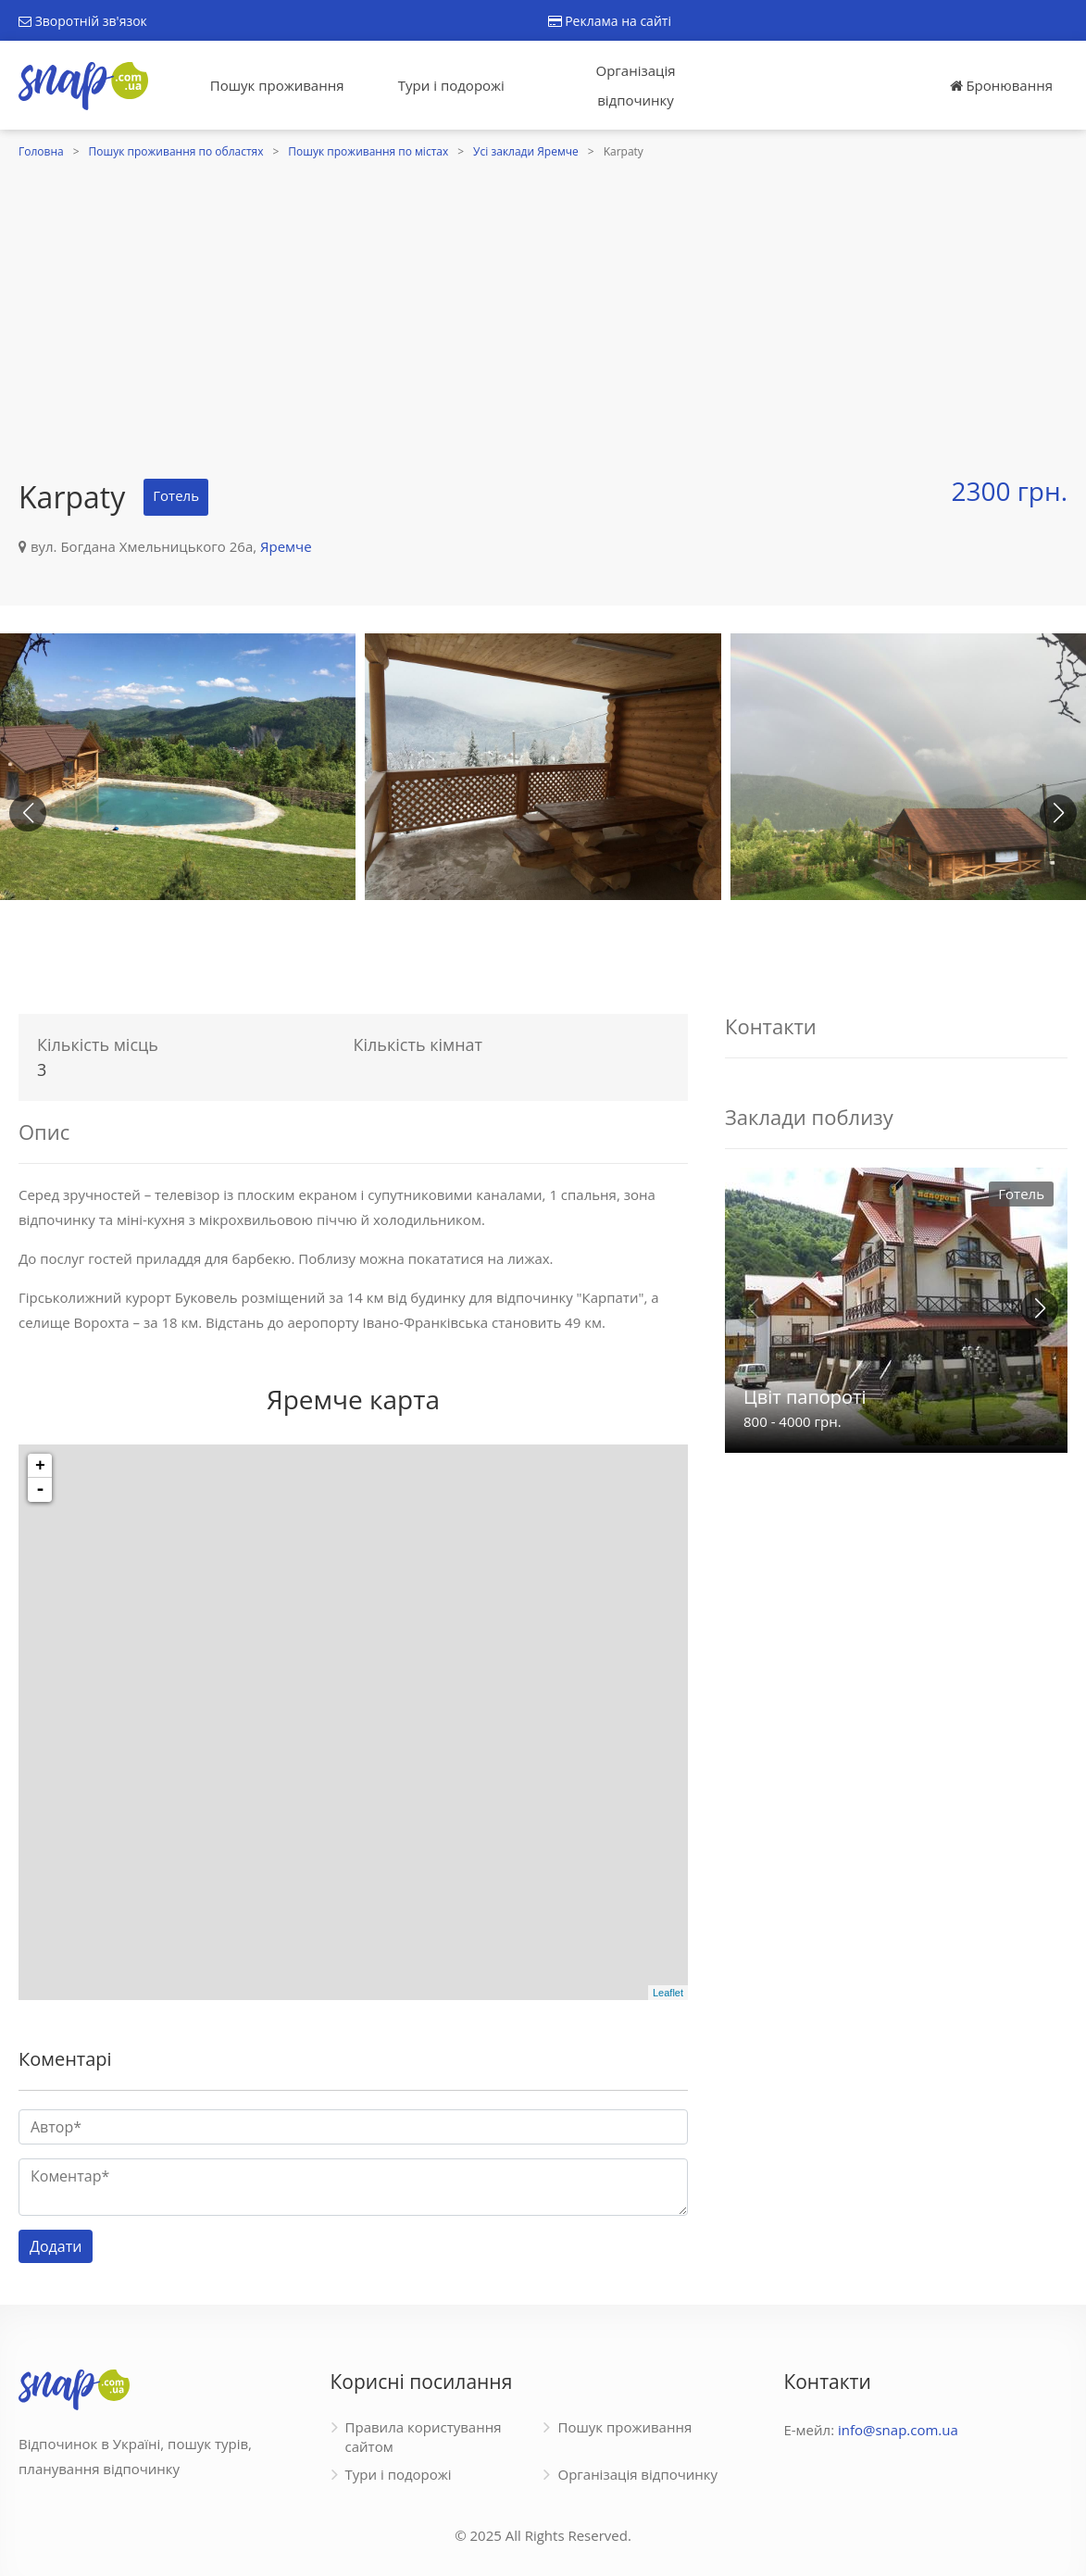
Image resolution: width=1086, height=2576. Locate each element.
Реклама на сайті (609, 21)
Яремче (286, 546)
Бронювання (1001, 85)
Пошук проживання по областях (176, 151)
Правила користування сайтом (423, 2437)
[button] (1058, 813)
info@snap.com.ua (898, 2429)
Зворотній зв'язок (83, 21)
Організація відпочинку (636, 85)
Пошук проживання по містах (368, 151)
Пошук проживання (277, 85)
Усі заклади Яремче (526, 151)
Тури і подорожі (451, 85)
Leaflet (668, 1992)
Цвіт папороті (805, 1396)
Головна (41, 151)
